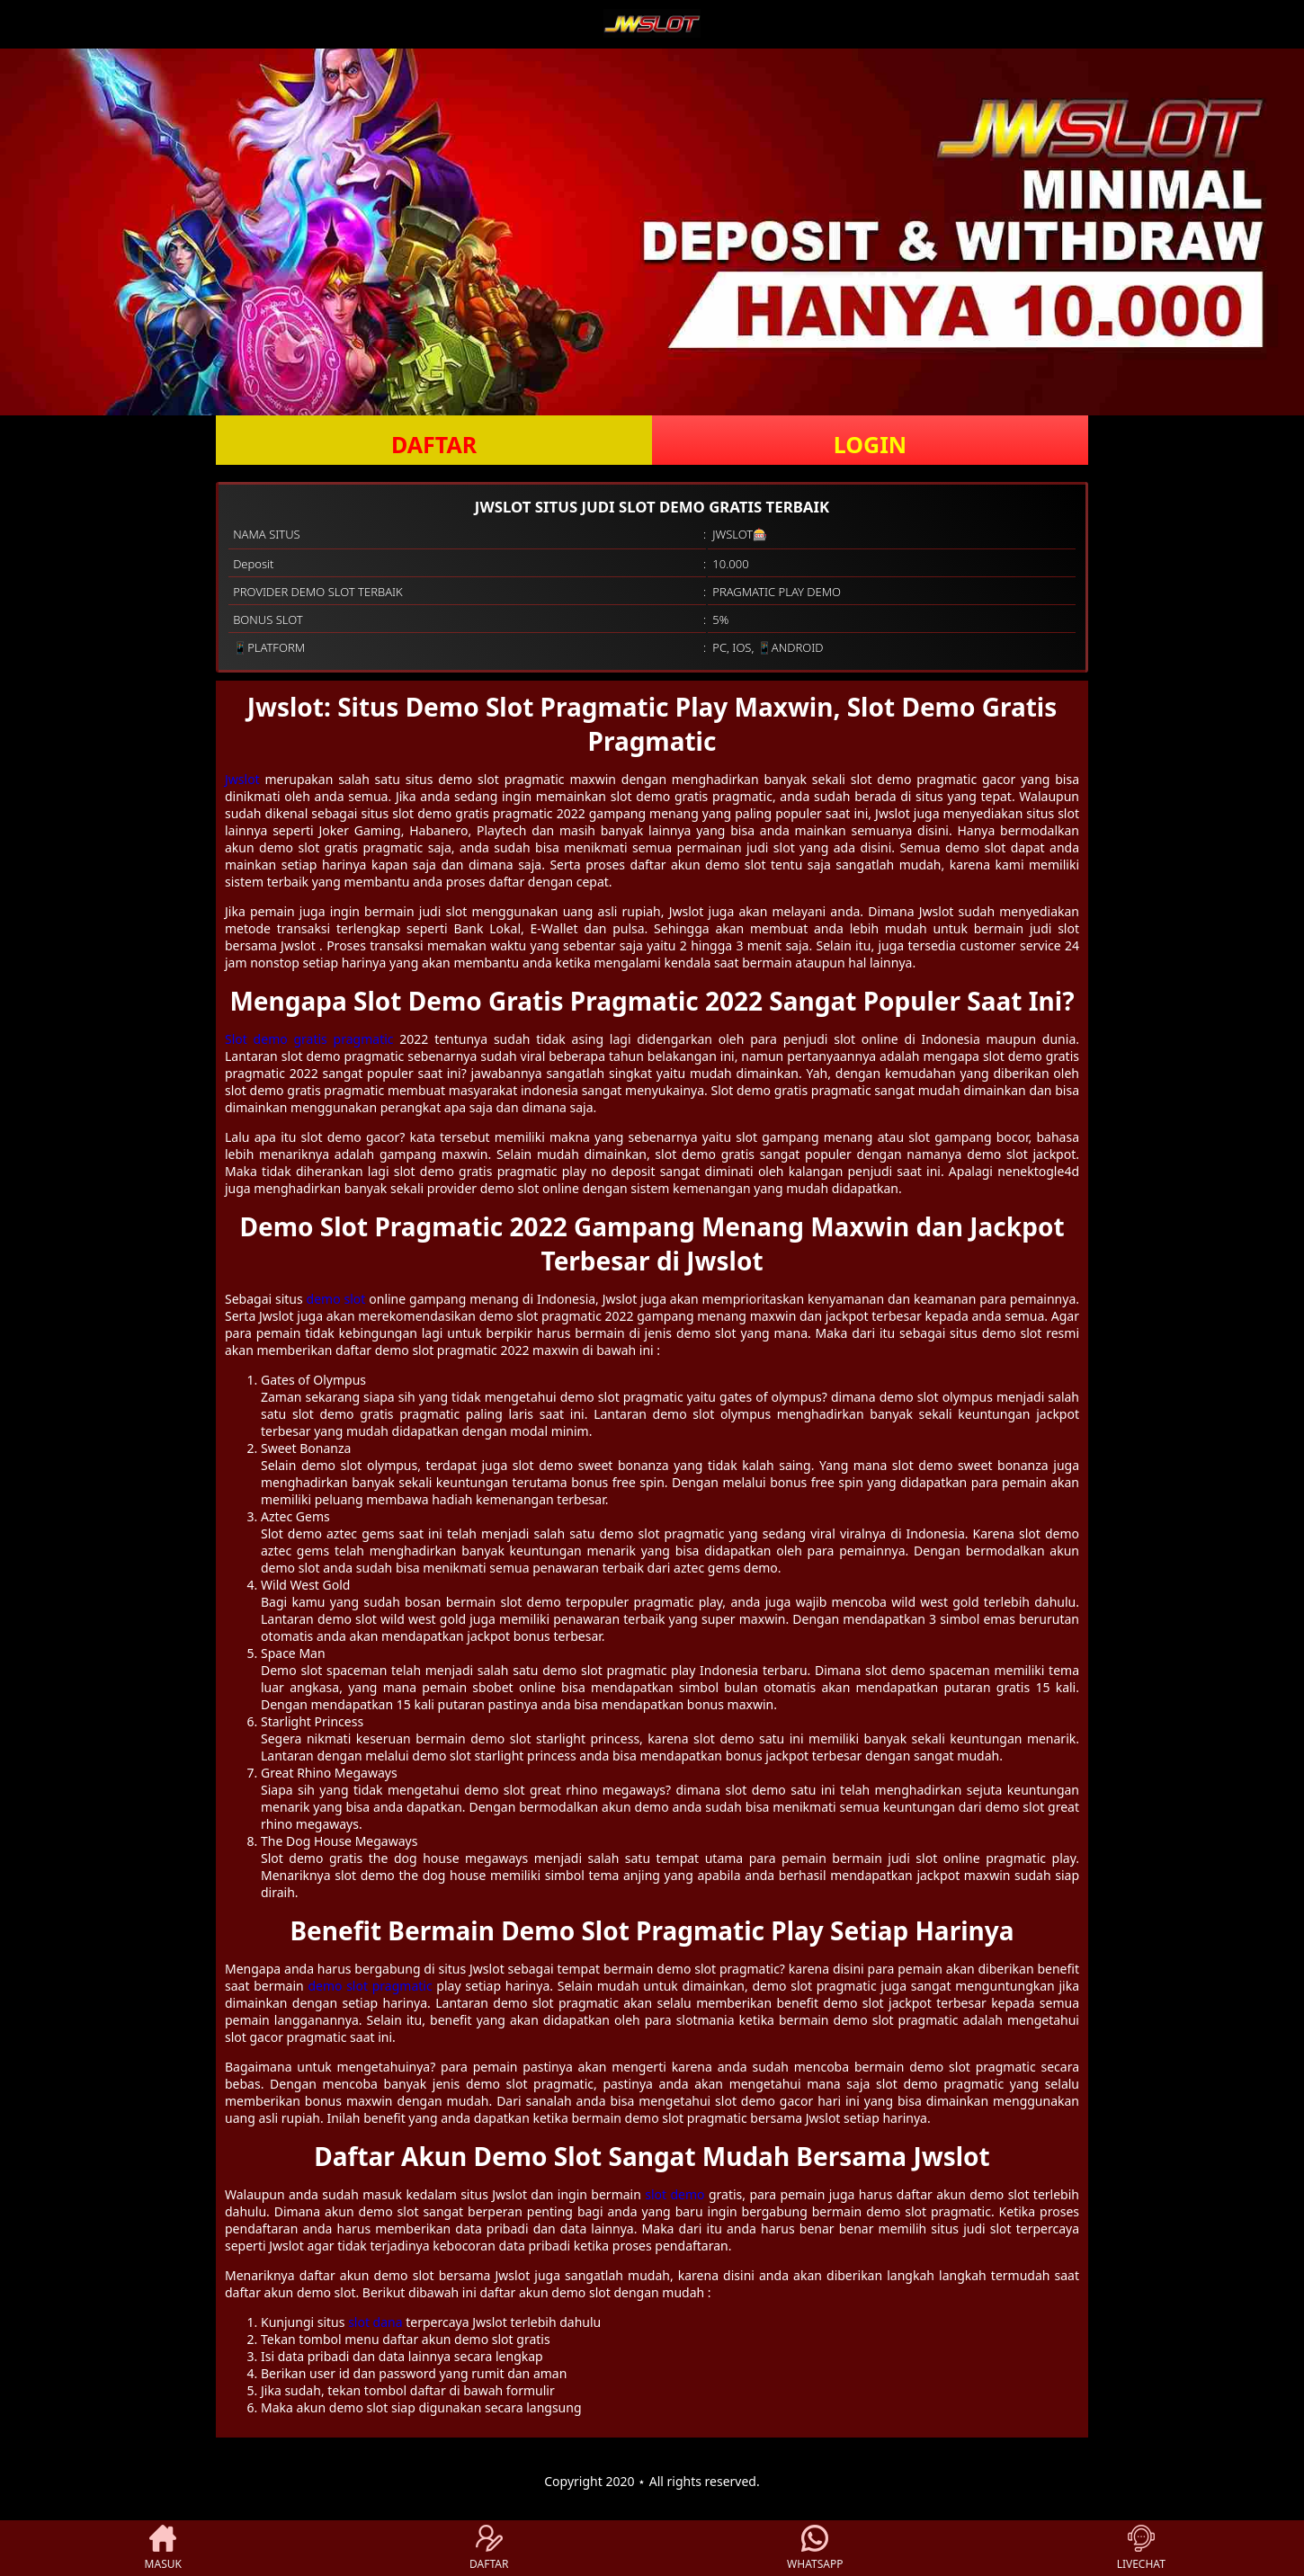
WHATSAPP (815, 2548)
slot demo (674, 2194)
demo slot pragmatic (370, 1985)
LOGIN (870, 444)
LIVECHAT (1141, 2548)
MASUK (163, 2548)
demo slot (336, 1298)
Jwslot (242, 779)
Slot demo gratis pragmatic (309, 1038)
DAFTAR (434, 444)
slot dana (375, 2322)
